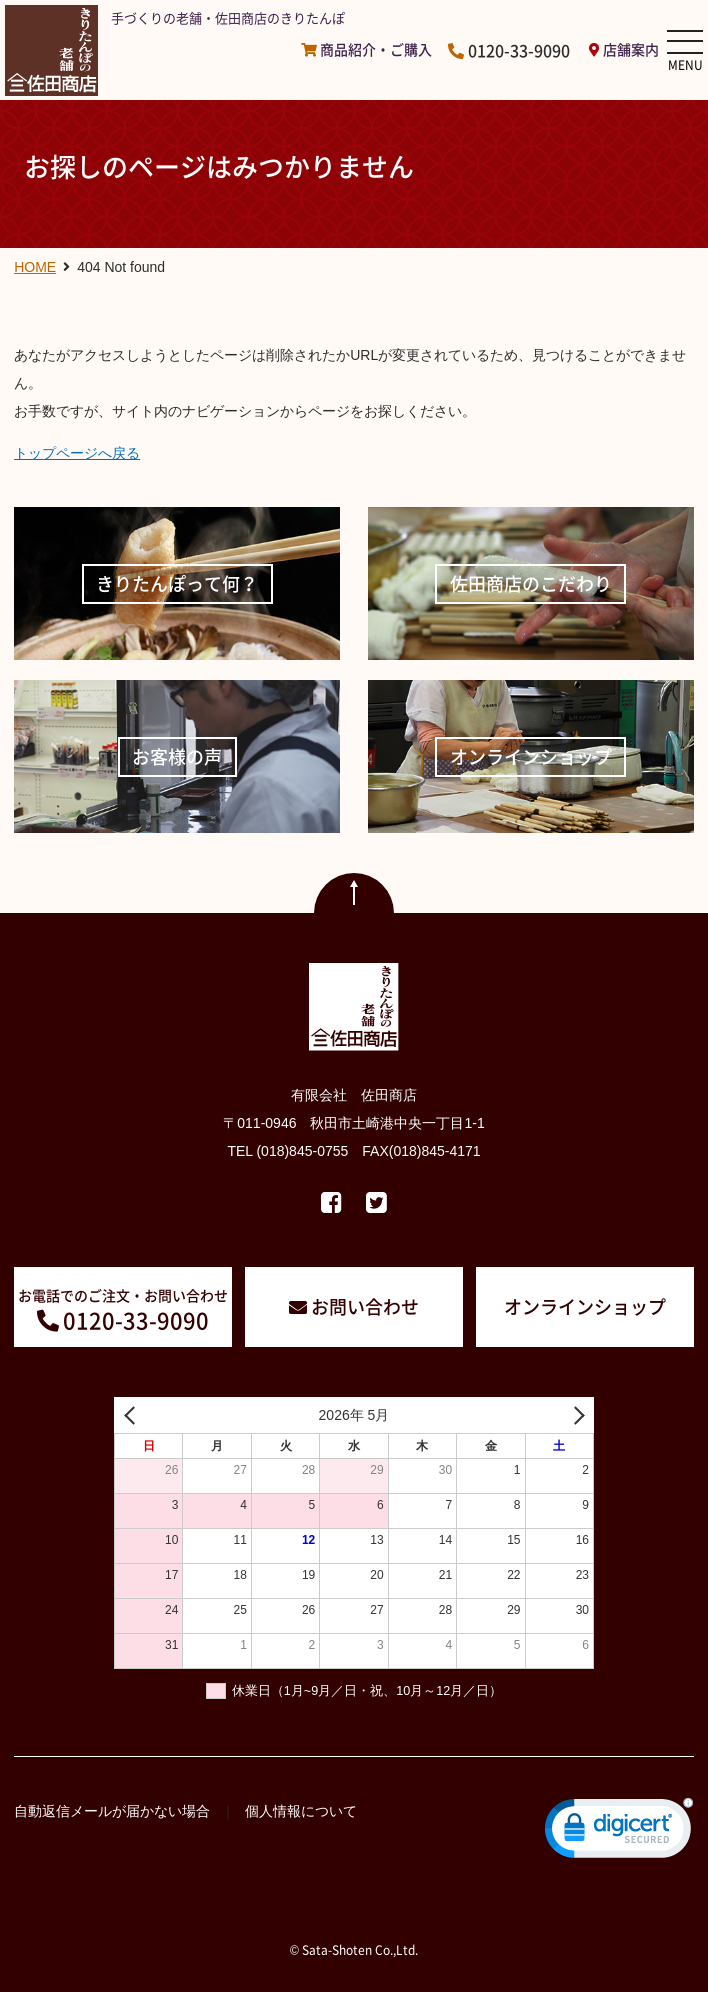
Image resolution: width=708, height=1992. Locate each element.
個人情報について (301, 1811)
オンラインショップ (585, 1306)
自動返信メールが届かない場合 (112, 1811)
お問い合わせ (365, 1306)
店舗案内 (631, 49)
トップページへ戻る (77, 453)
